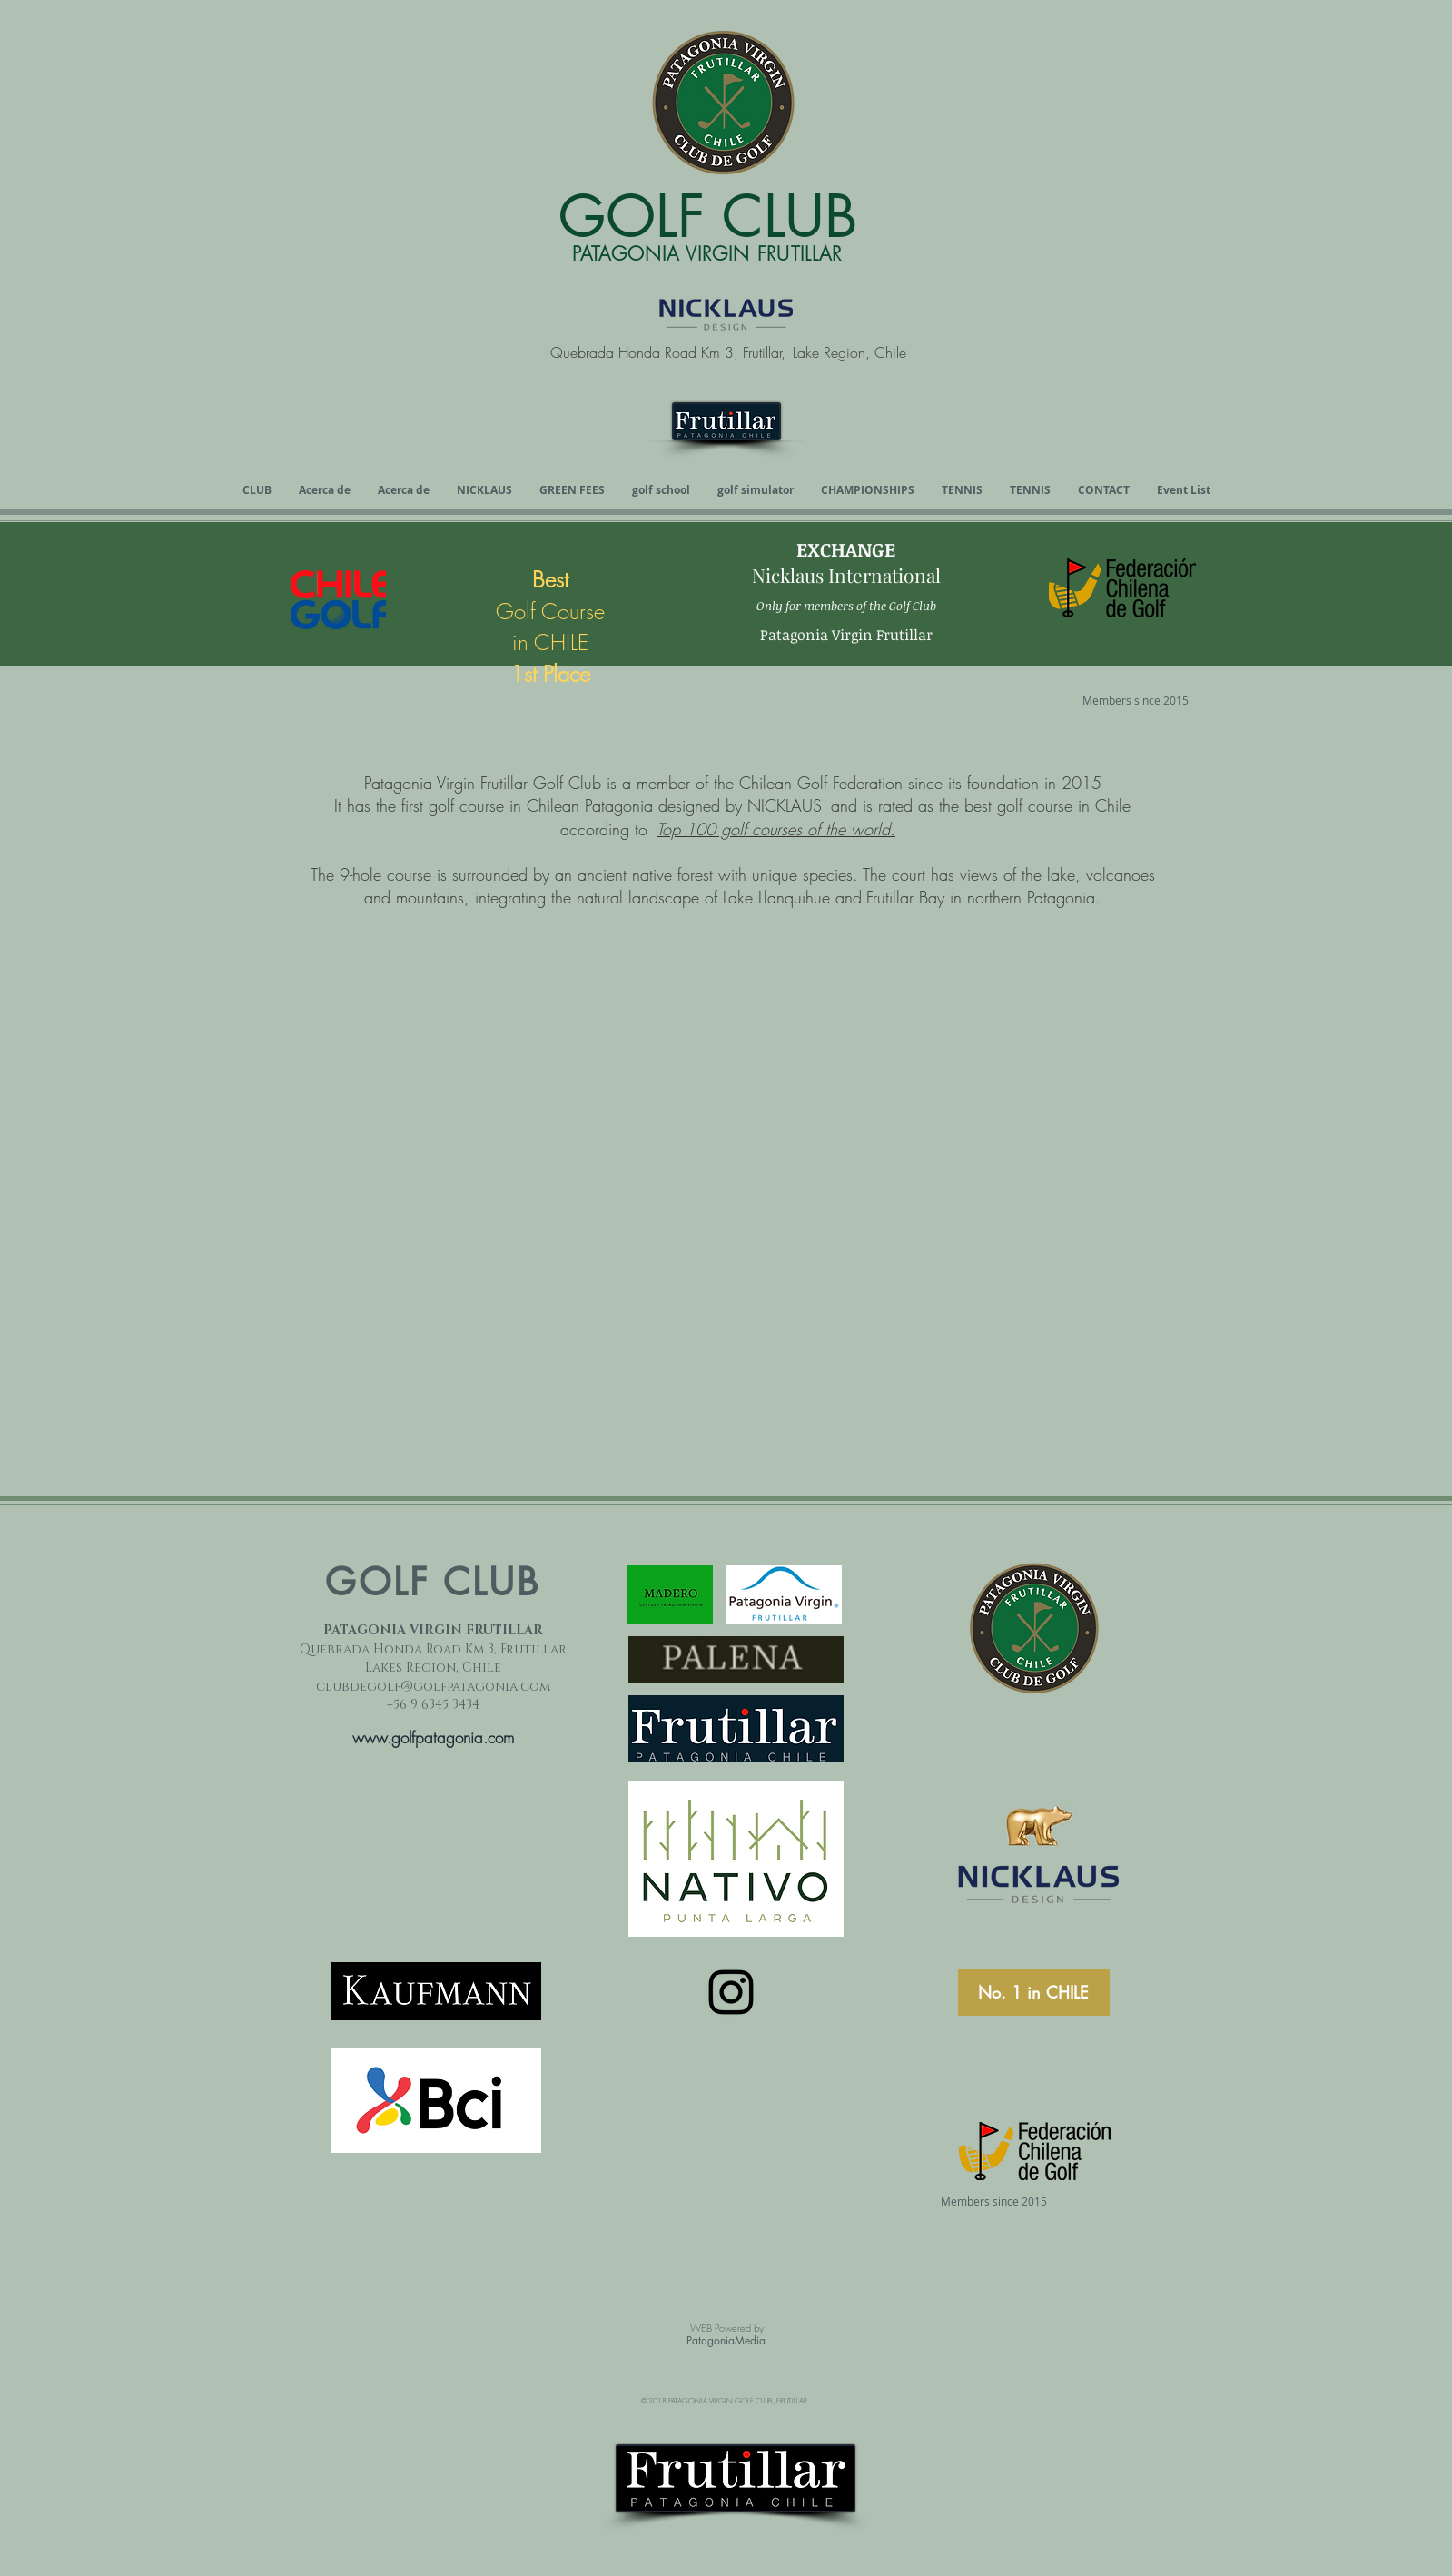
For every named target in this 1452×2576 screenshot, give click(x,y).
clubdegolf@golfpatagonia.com (433, 1686)
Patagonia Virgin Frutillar (846, 635)
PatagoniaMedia (726, 2340)
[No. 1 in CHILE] (1034, 1992)
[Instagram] (731, 1992)
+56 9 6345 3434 (433, 1704)
